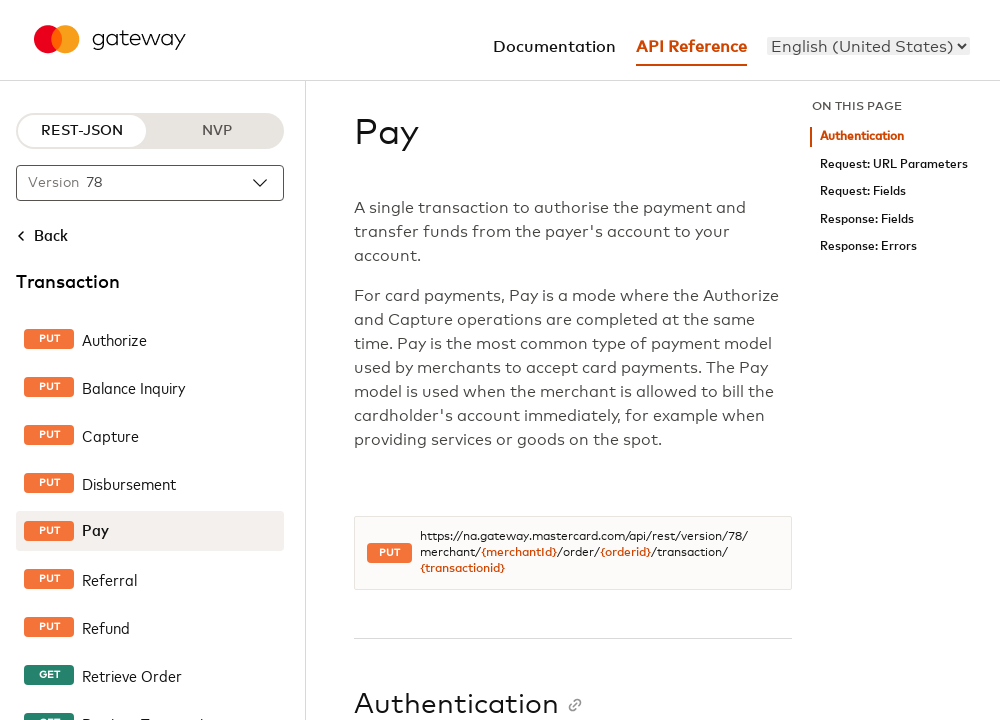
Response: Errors (868, 246)
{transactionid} (462, 569)
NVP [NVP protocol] (217, 131)
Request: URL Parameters (894, 164)
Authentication (862, 136)
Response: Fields (867, 219)
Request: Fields (863, 191)
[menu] (868, 46)
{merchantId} (519, 553)
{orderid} (625, 553)
